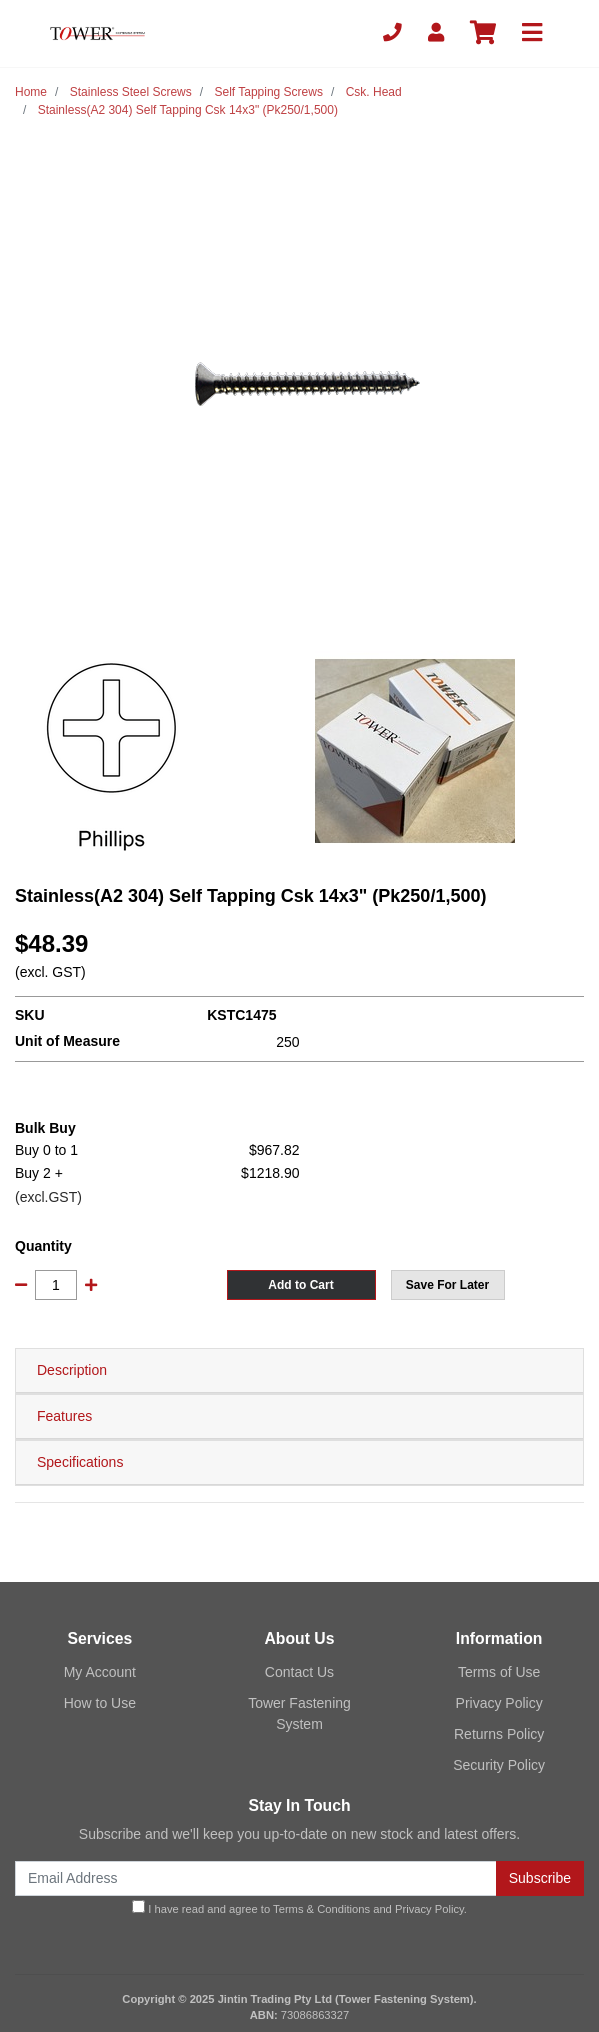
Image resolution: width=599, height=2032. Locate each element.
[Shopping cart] (483, 33)
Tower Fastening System (299, 1713)
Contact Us (299, 1672)
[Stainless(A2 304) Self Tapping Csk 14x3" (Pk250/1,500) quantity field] (56, 1285)
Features (64, 1416)
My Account (100, 1672)
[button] (448, 1285)
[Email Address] (256, 1878)
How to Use (100, 1703)
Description (72, 1370)
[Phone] (392, 33)
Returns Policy (499, 1734)
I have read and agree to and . (299, 1907)
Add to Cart (300, 1285)
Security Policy (499, 1765)
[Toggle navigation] (532, 33)
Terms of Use (499, 1672)
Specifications (80, 1462)
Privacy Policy (499, 1703)
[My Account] (436, 33)
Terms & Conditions (321, 1909)
